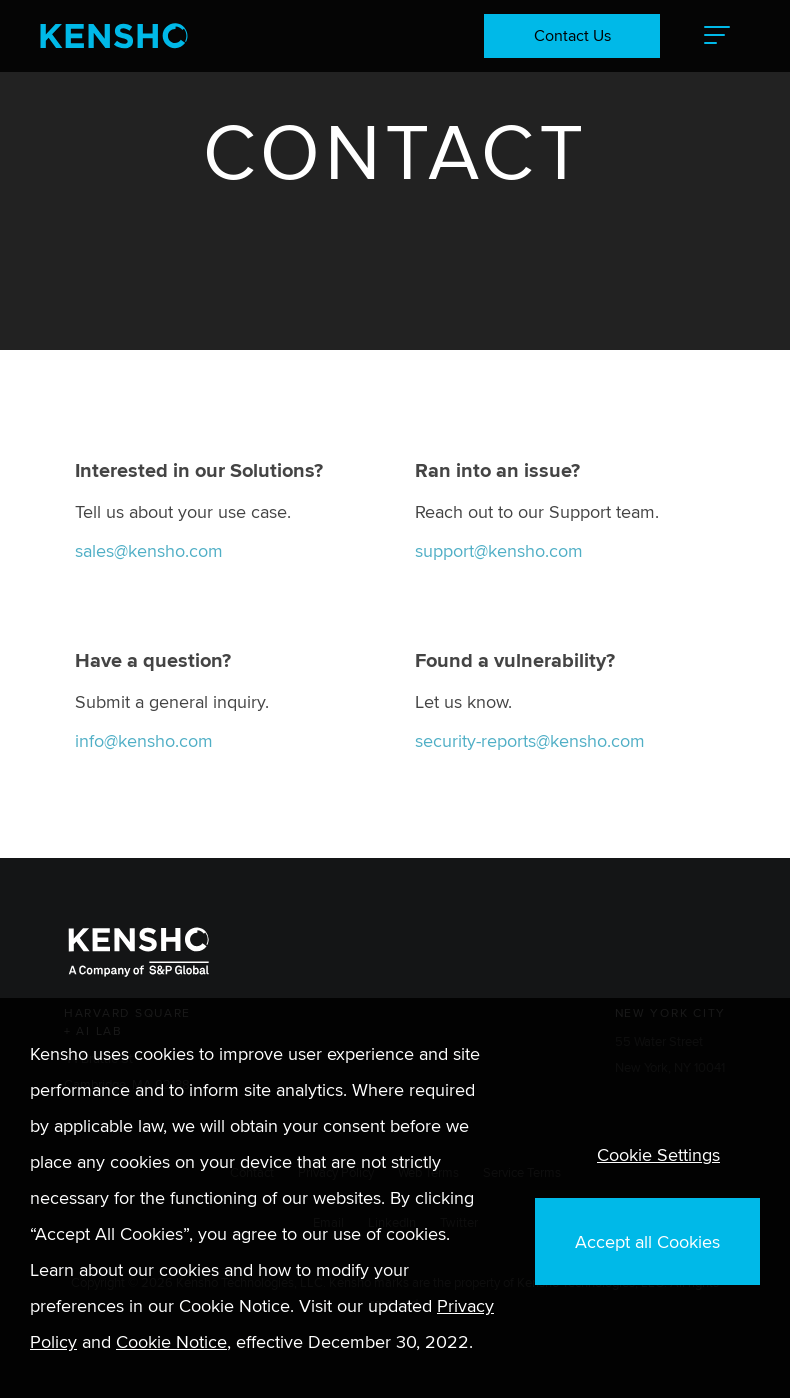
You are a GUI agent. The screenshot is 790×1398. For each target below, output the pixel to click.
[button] (717, 36)
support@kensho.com (499, 550)
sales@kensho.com (149, 550)
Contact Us (572, 35)
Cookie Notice (171, 1341)
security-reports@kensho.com (530, 740)
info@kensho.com (144, 740)
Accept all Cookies (647, 1241)
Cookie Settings (658, 1154)
